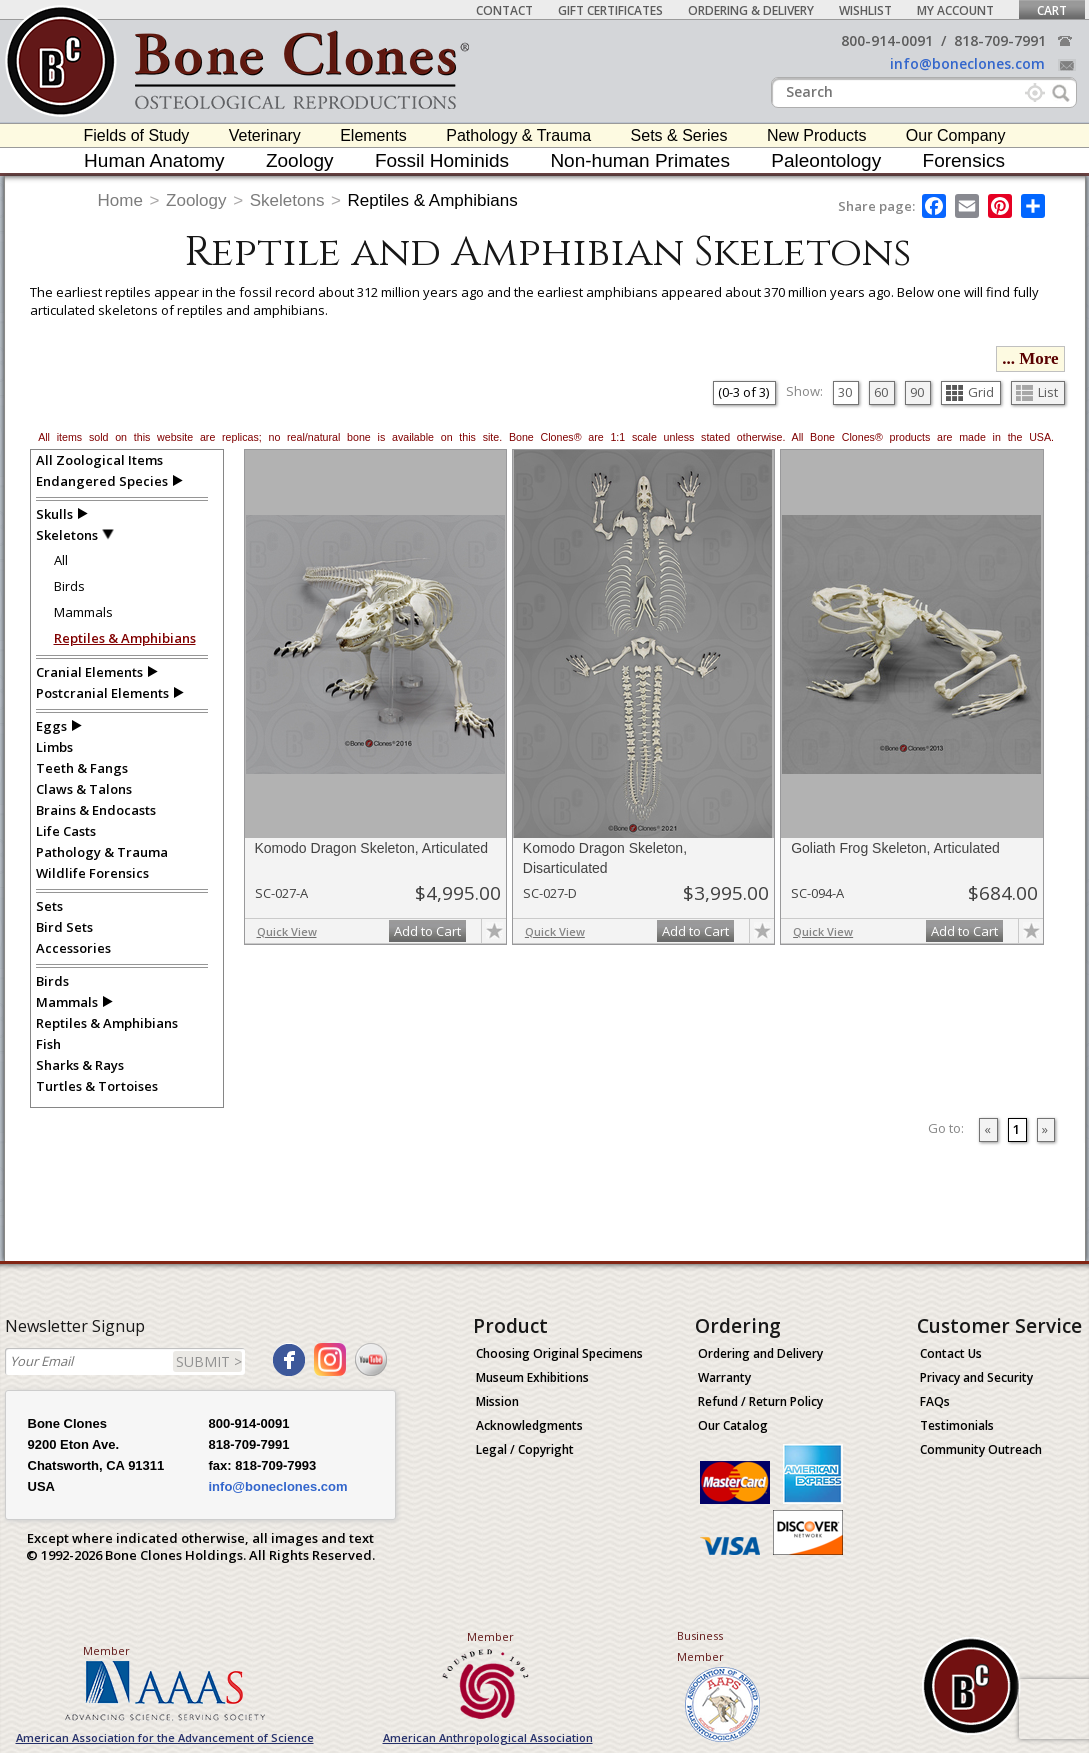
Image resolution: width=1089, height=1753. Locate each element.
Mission (497, 1401)
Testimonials (957, 1425)
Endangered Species (102, 481)
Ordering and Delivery (760, 1353)
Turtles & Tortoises (97, 1086)
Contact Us (951, 1353)
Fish (48, 1044)
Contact (504, 10)
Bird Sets (64, 927)
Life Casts (66, 831)
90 (917, 392)
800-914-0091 (887, 40)
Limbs (54, 747)
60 (881, 392)
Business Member (700, 1646)
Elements (373, 135)
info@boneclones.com (967, 63)
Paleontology (826, 160)
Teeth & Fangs (82, 768)
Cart (1052, 10)
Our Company (956, 135)
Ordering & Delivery (751, 10)
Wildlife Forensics (92, 873)
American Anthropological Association (488, 1737)
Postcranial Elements (102, 693)
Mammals (83, 612)
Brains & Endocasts (96, 810)
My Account (955, 10)
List (1037, 392)
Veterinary (265, 135)
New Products (817, 135)
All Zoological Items (99, 460)
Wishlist (865, 10)
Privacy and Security (976, 1377)
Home (120, 200)
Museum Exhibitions (532, 1377)
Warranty (724, 1377)
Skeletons (287, 200)
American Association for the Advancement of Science (165, 1737)
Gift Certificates (610, 10)
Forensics (964, 160)
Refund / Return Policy (760, 1401)
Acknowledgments (529, 1425)
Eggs (51, 726)
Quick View (287, 931)
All (61, 560)
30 (845, 392)
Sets (49, 906)
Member (106, 1650)
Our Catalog (733, 1425)
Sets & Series (679, 135)
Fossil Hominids (442, 160)
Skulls (54, 514)
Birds (69, 586)
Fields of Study (137, 135)
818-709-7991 (1000, 40)
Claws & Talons (84, 789)
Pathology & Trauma (518, 135)
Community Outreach (981, 1449)
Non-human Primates (640, 160)
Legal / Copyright (525, 1449)
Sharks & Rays (80, 1065)
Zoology (300, 160)
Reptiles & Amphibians (433, 200)
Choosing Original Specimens (559, 1353)
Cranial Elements (89, 672)
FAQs (935, 1401)
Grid (970, 392)
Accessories (73, 948)
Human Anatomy (154, 160)
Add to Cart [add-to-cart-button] (427, 931)
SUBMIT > (209, 1361)
